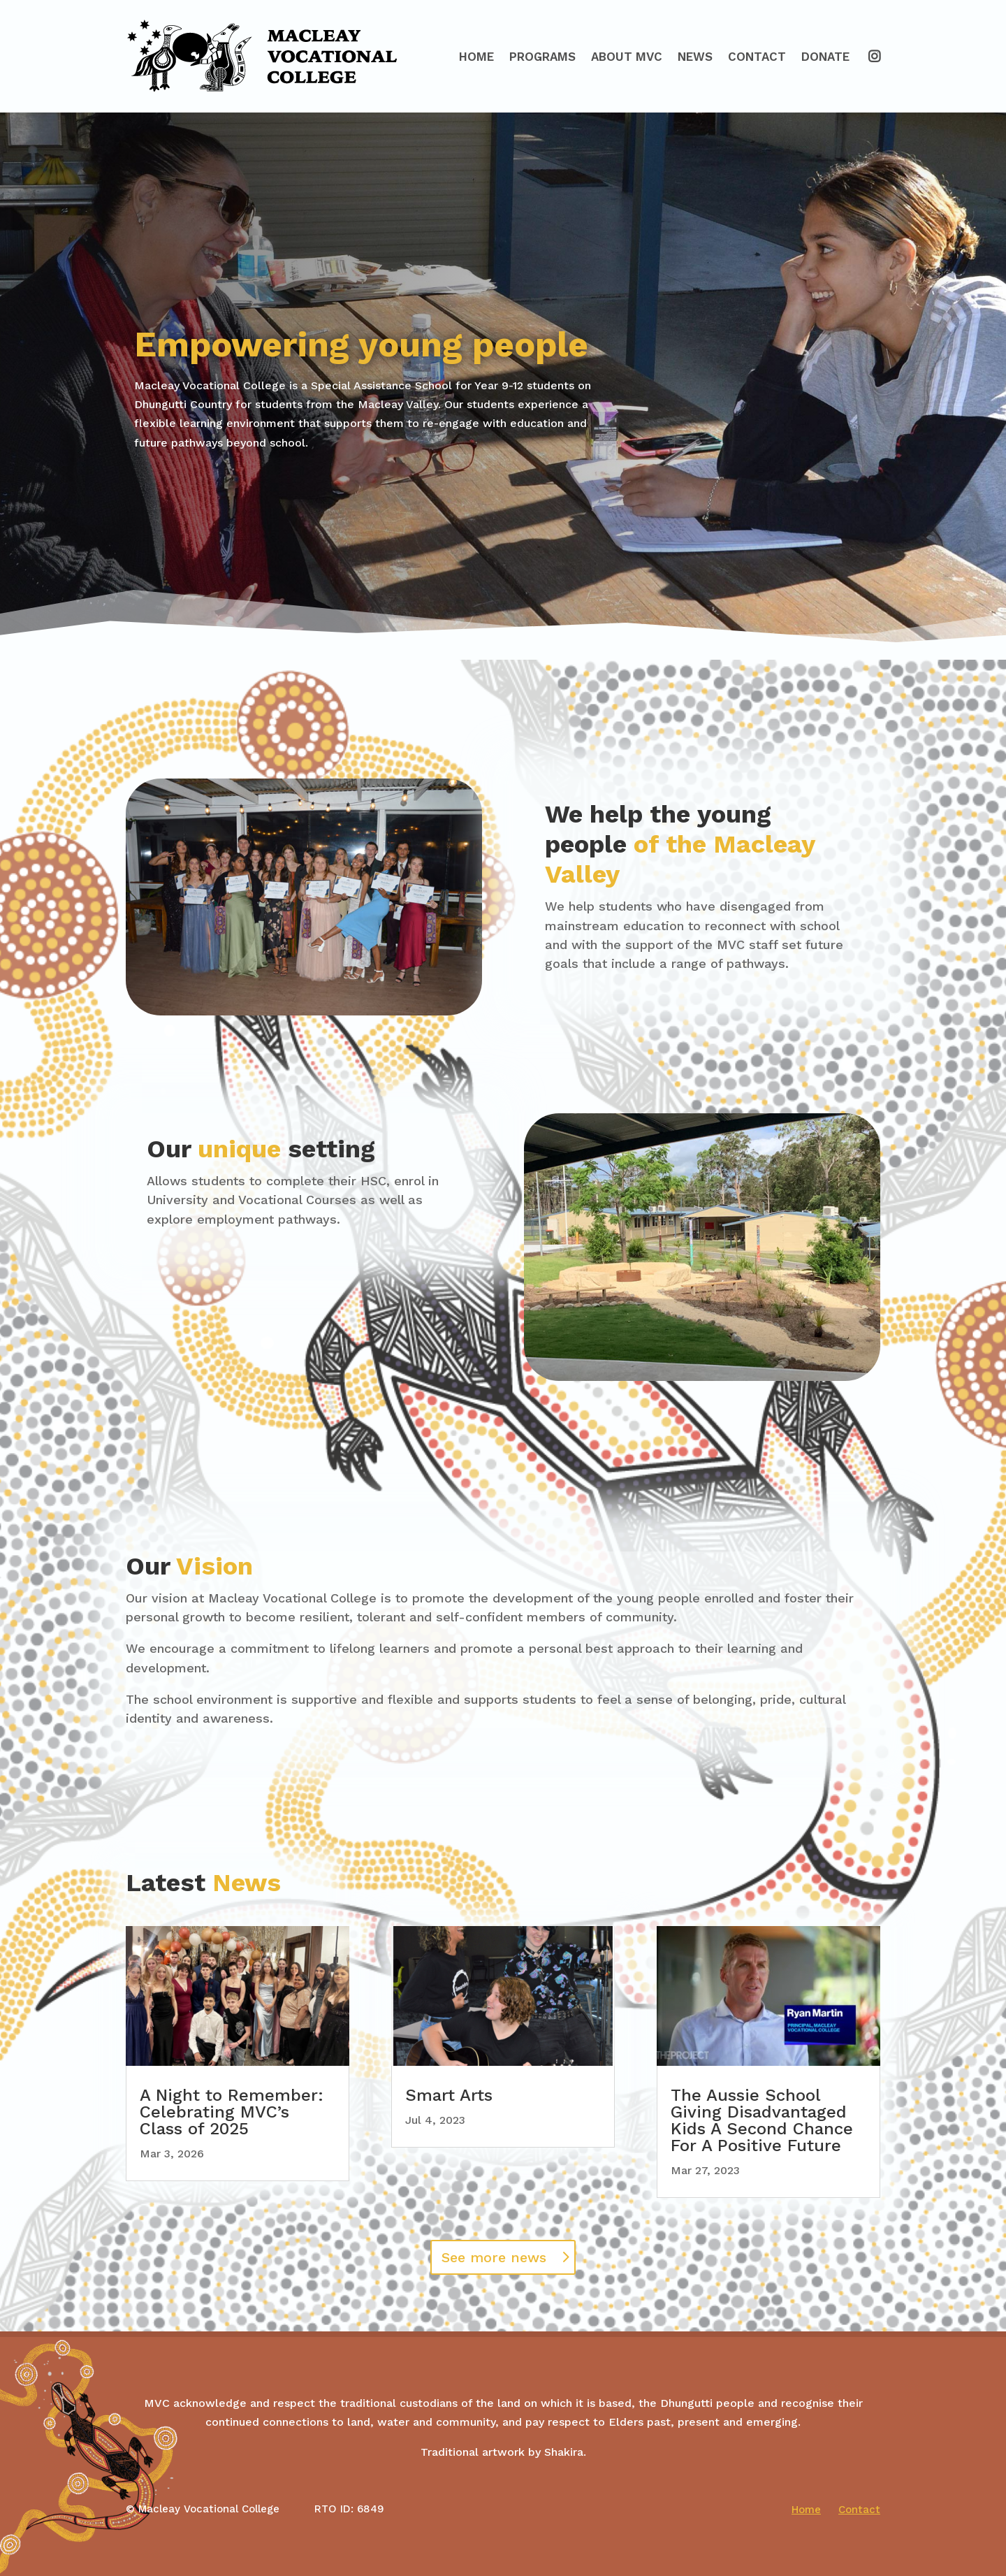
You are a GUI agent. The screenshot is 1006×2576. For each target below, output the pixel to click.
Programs (542, 57)
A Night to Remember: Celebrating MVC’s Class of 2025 (231, 2112)
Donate (825, 57)
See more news (494, 2257)
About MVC (626, 57)
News (695, 57)
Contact (757, 57)
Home (476, 57)
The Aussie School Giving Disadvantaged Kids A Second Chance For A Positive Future (762, 2120)
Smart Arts (449, 2095)
